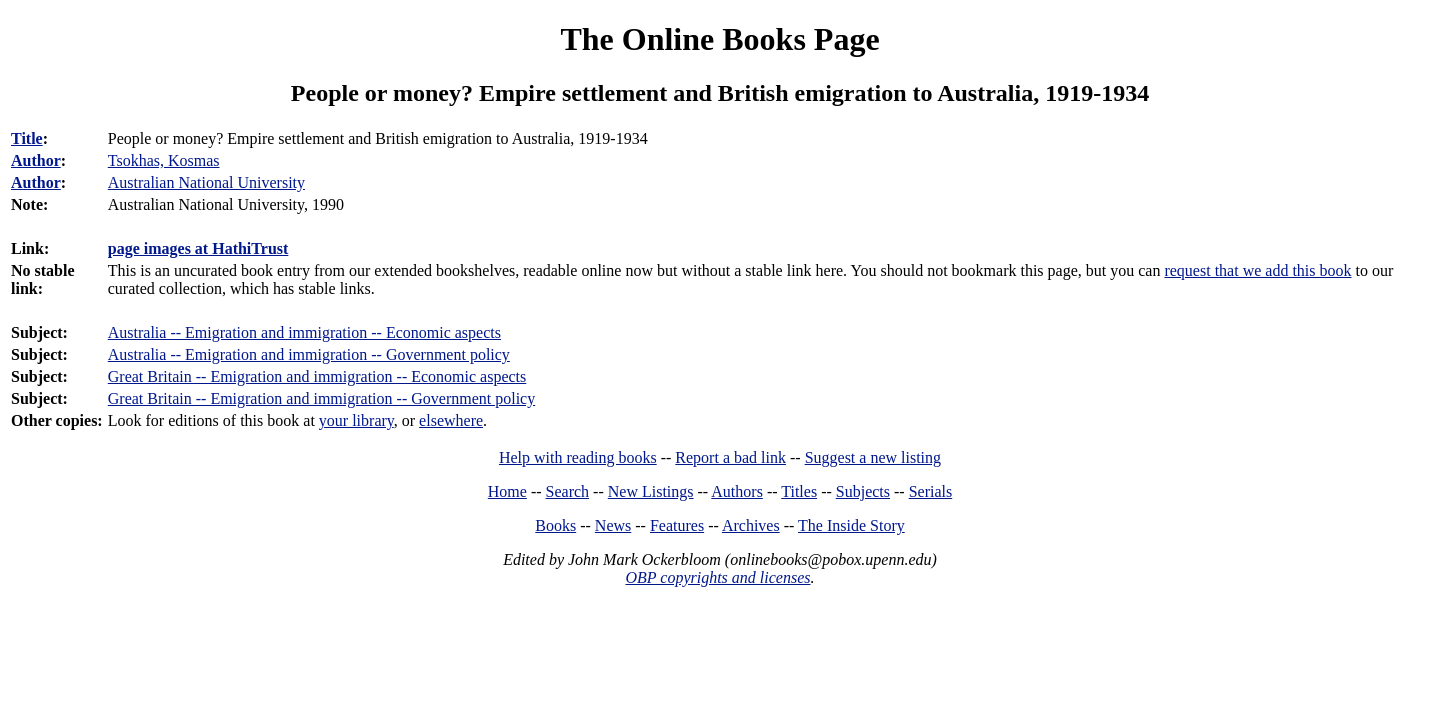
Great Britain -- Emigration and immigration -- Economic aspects (317, 376)
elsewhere (451, 420)
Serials (931, 491)
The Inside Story (851, 525)
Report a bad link (730, 457)
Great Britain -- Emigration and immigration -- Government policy (321, 398)
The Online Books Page (719, 39)
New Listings (651, 491)
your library (356, 420)
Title (27, 138)
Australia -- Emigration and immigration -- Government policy (309, 354)
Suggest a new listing (873, 457)
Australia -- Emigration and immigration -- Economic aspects (304, 332)
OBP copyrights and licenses (717, 577)
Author (36, 160)
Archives (751, 525)
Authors (737, 491)
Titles (799, 491)
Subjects (863, 491)
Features (677, 525)
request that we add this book (1257, 270)
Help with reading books (578, 457)
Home (507, 491)
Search (568, 491)
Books (555, 525)
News (613, 525)
